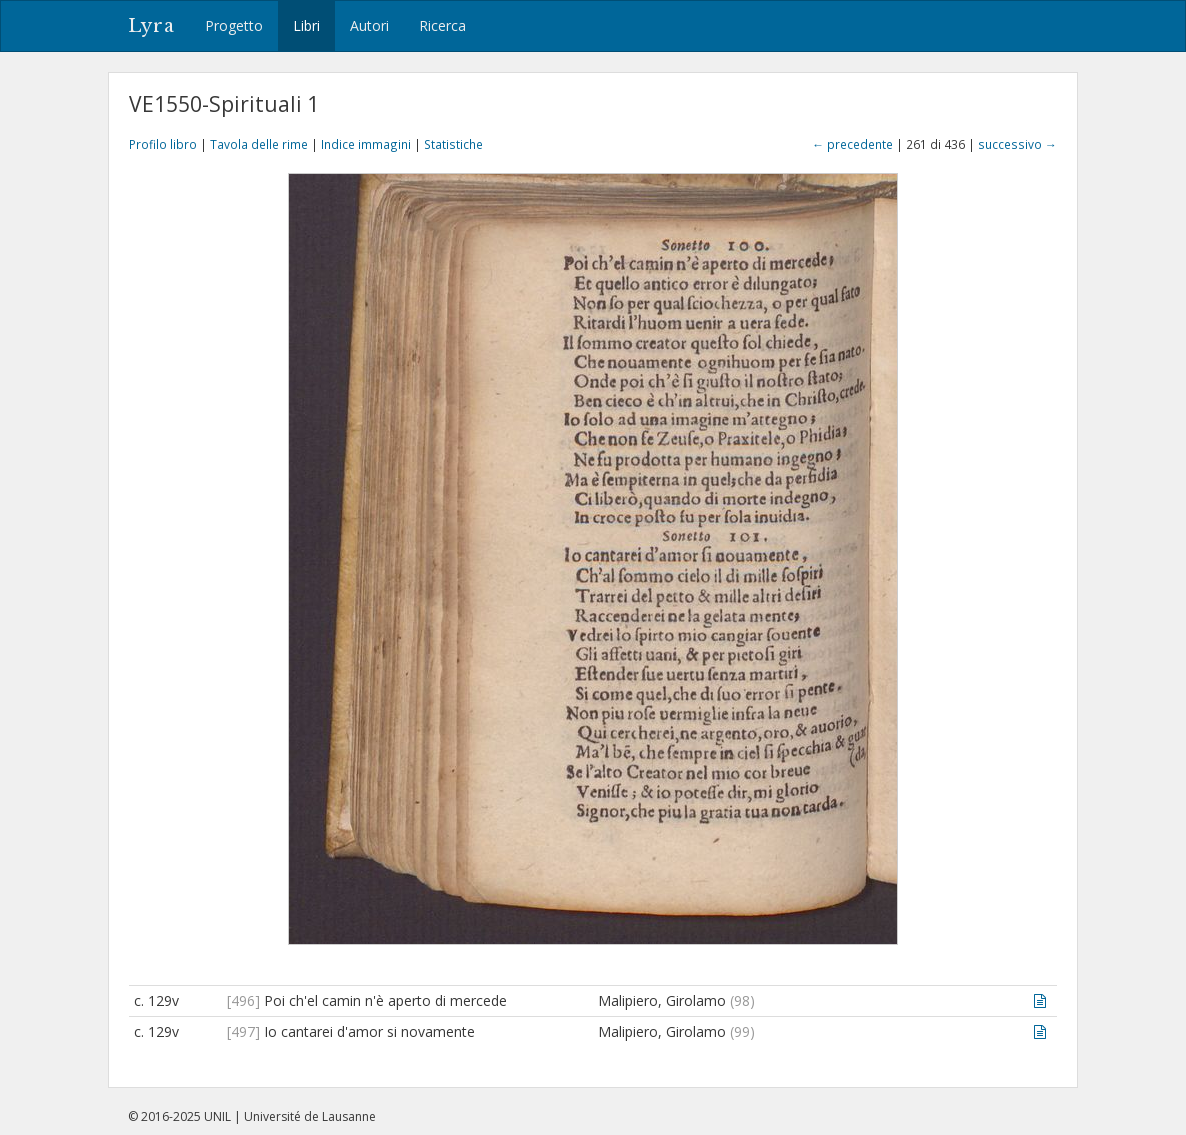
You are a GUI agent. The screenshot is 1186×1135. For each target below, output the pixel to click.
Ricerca (442, 25)
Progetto (234, 25)
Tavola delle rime (259, 144)
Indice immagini (366, 144)
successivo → (1017, 144)
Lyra (151, 26)
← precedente (852, 144)
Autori (369, 25)
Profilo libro (163, 144)
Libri (306, 25)
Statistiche (453, 144)
